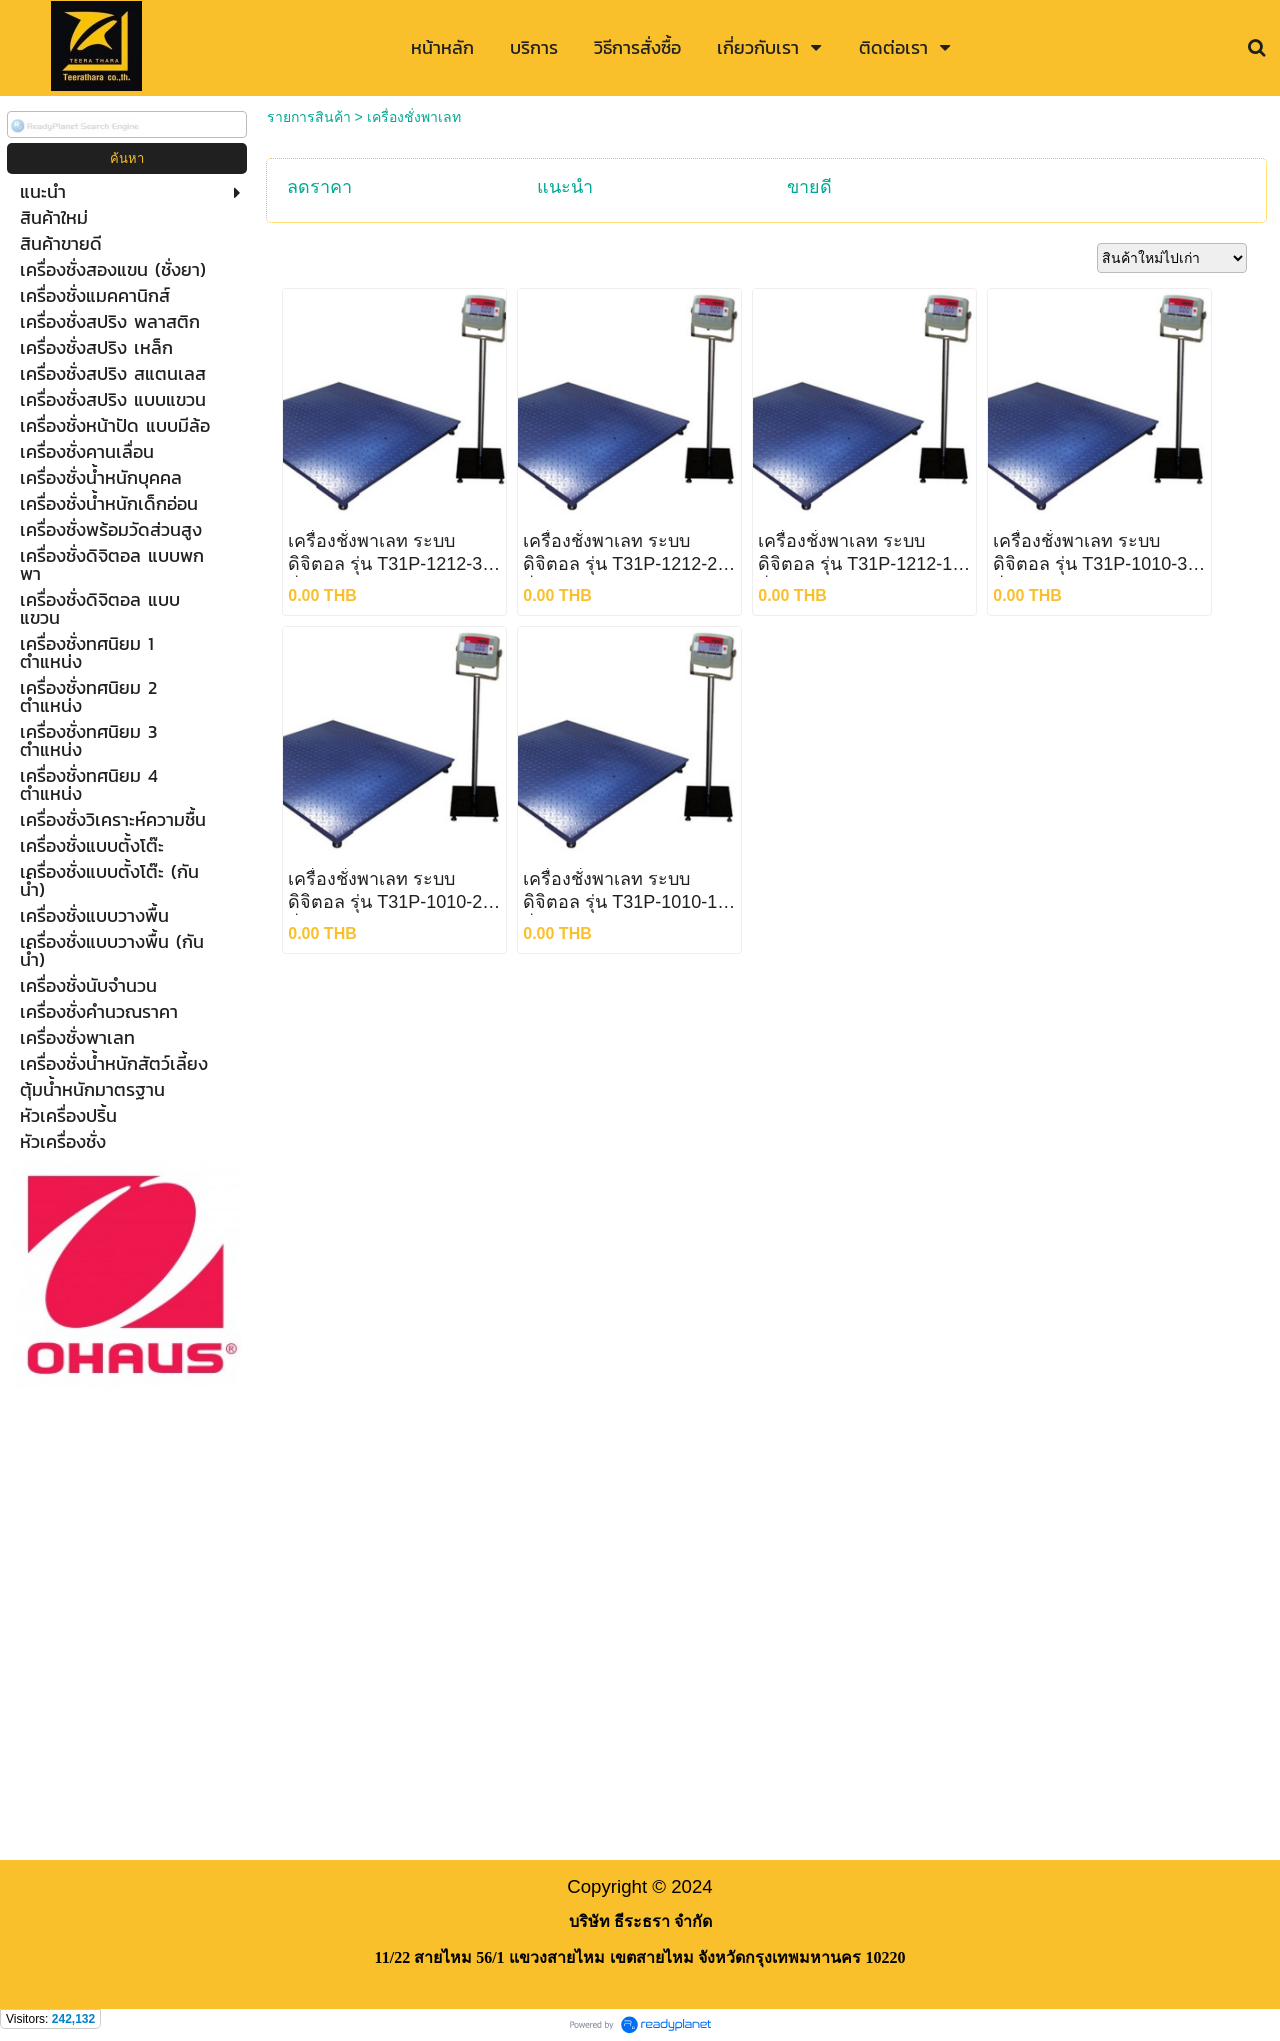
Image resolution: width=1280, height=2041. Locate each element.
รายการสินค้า (309, 117)
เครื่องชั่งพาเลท (414, 117)
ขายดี (809, 187)
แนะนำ (565, 187)
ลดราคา (319, 187)
